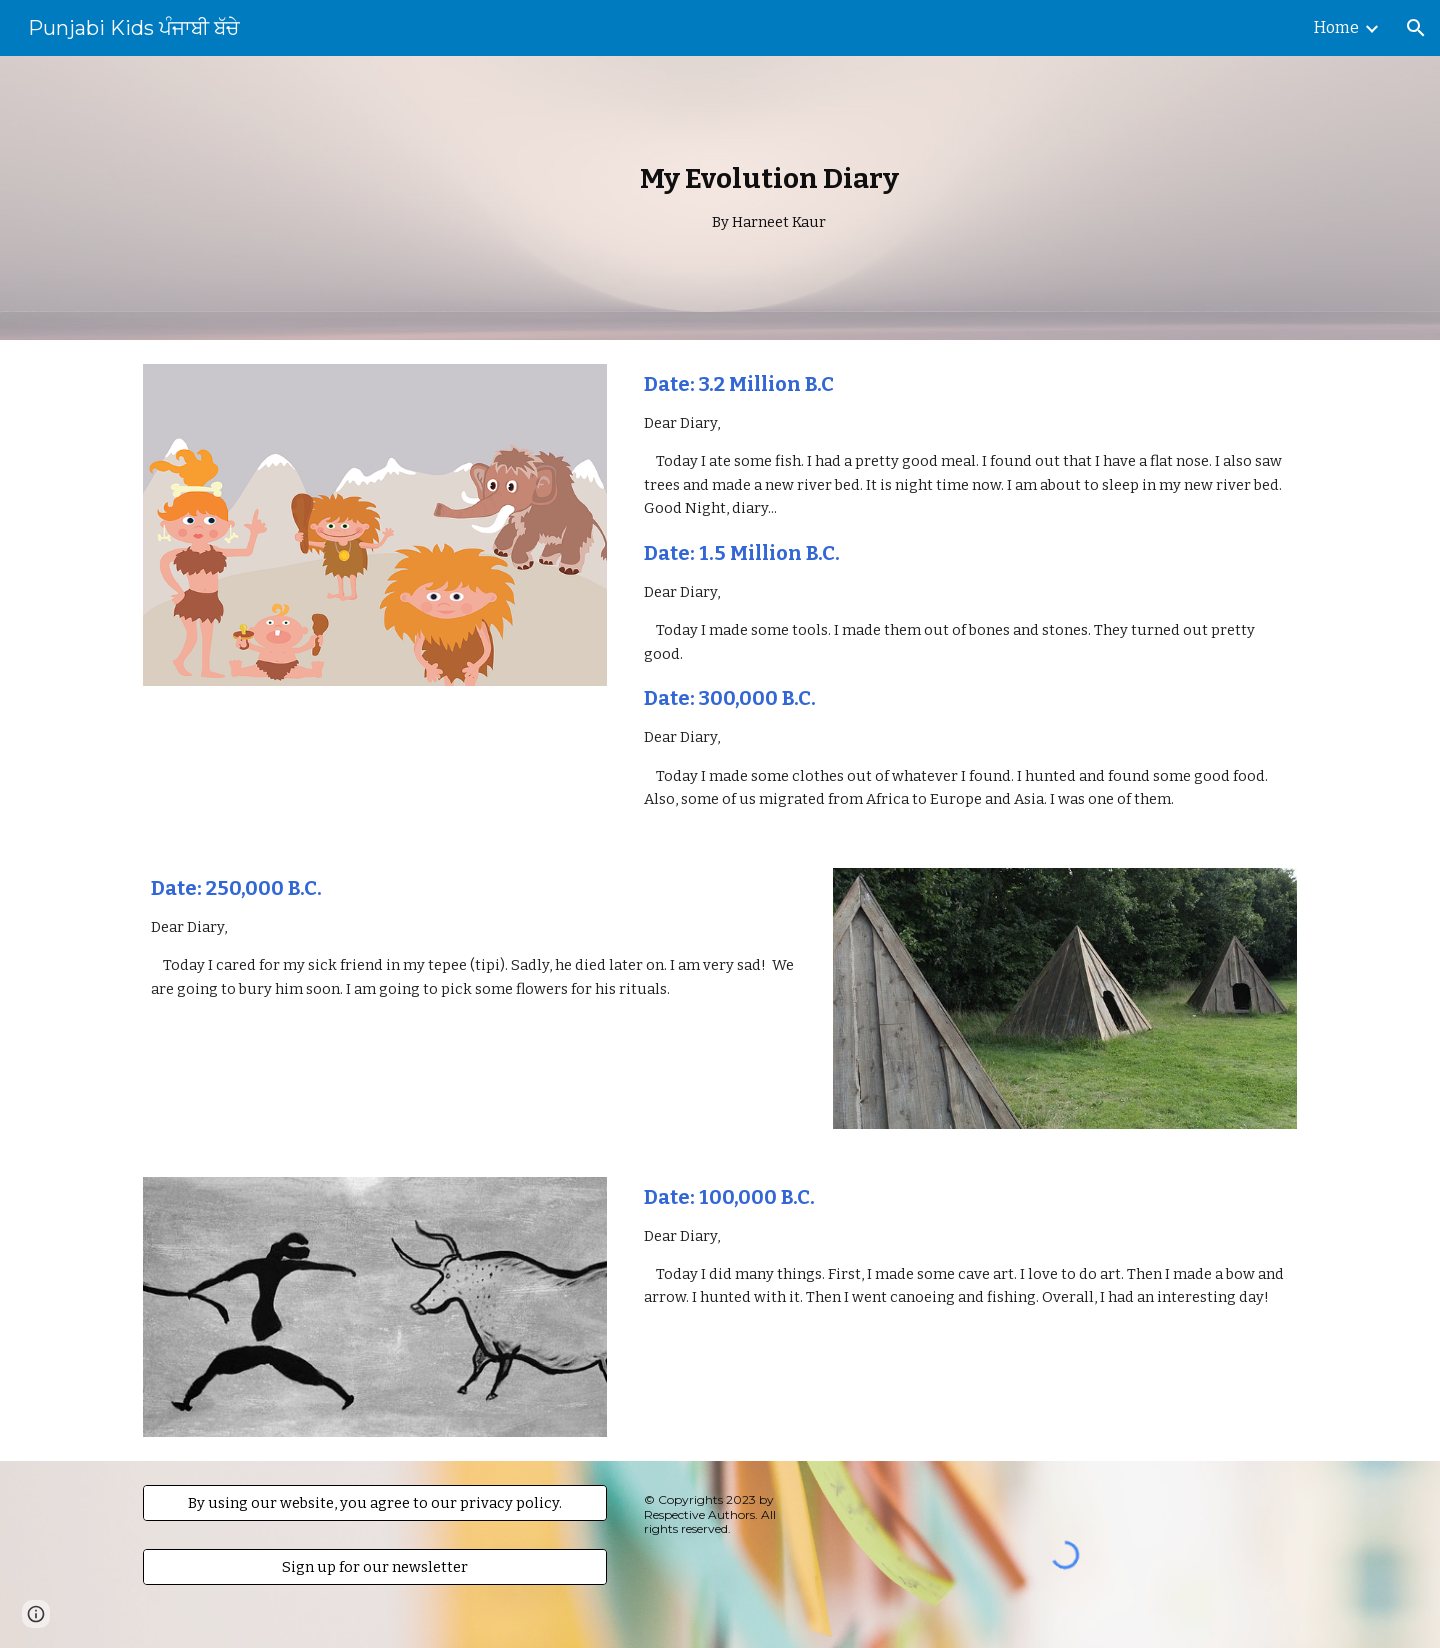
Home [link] (1336, 27)
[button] (1416, 28)
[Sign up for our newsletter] (375, 1567)
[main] (769, 197)
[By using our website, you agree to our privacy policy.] (375, 1503)
